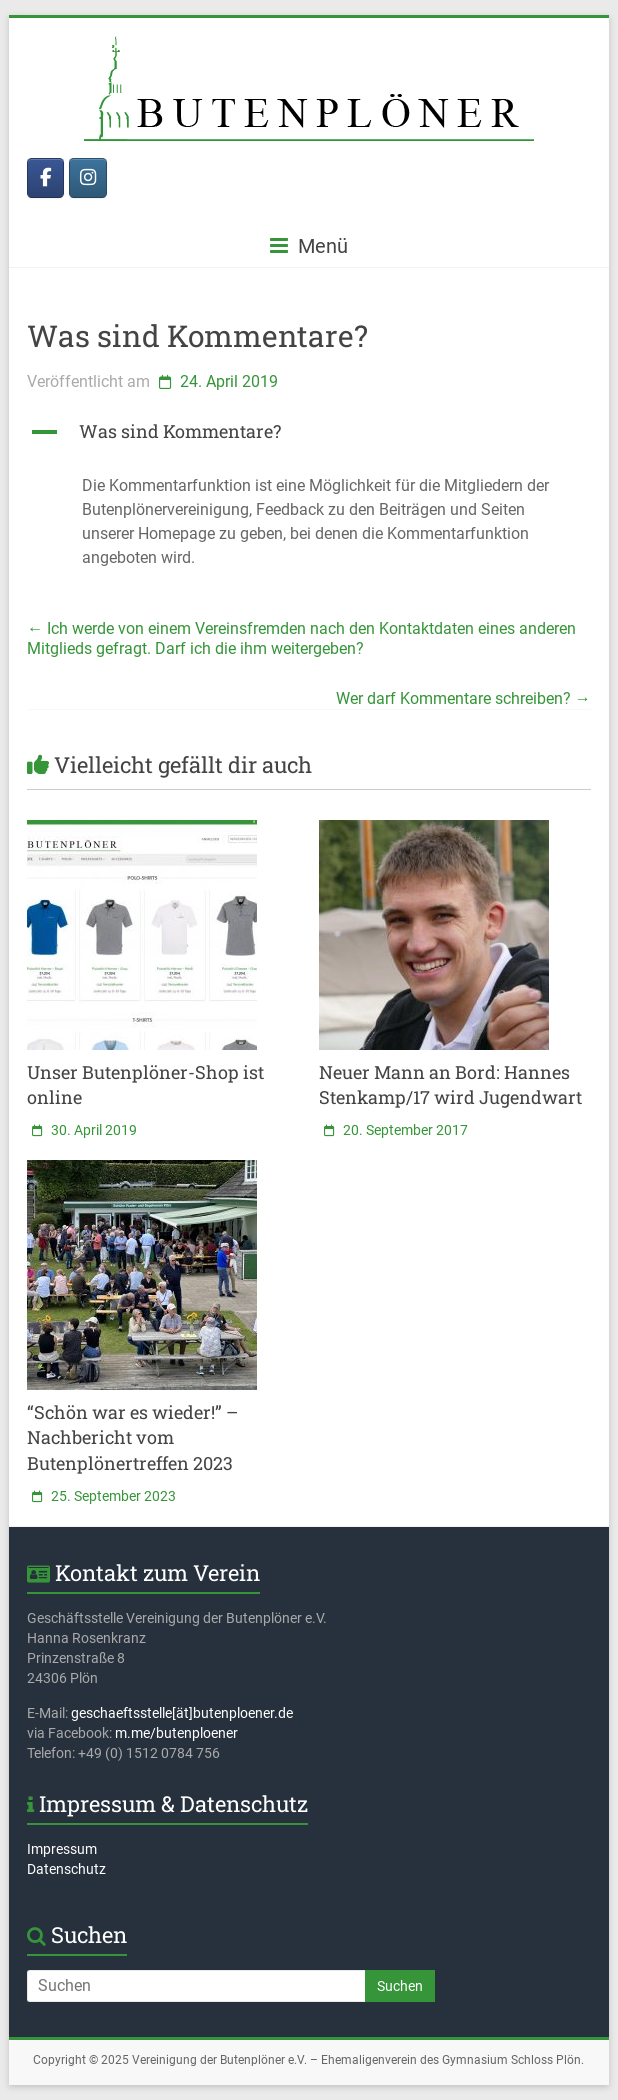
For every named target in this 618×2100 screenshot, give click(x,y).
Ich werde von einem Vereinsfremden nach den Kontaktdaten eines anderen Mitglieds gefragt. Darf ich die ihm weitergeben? (301, 638)
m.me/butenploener (176, 1733)
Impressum (62, 1849)
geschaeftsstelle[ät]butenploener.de (182, 1713)
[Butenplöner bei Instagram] (87, 178)
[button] (308, 440)
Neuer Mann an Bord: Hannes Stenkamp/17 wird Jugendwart (450, 1084)
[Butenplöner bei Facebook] (45, 178)
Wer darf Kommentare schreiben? (463, 698)
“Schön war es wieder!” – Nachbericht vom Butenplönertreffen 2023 (132, 1437)
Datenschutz (66, 1869)
